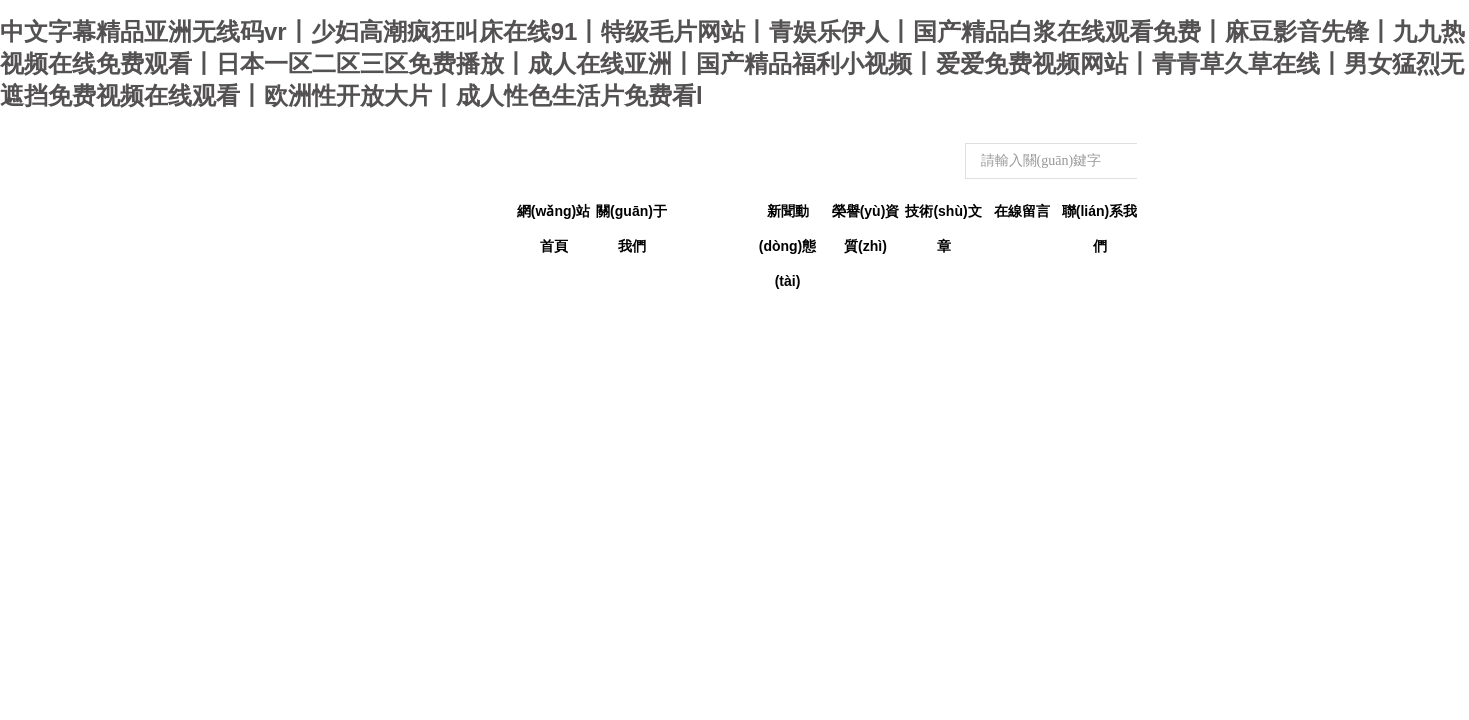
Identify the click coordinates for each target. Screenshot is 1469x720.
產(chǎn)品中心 (709, 216)
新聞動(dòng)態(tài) (788, 216)
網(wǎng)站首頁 (553, 216)
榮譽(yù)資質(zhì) (866, 216)
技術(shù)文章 (943, 216)
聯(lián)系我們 (1099, 216)
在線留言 (1022, 211)
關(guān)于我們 (631, 216)
